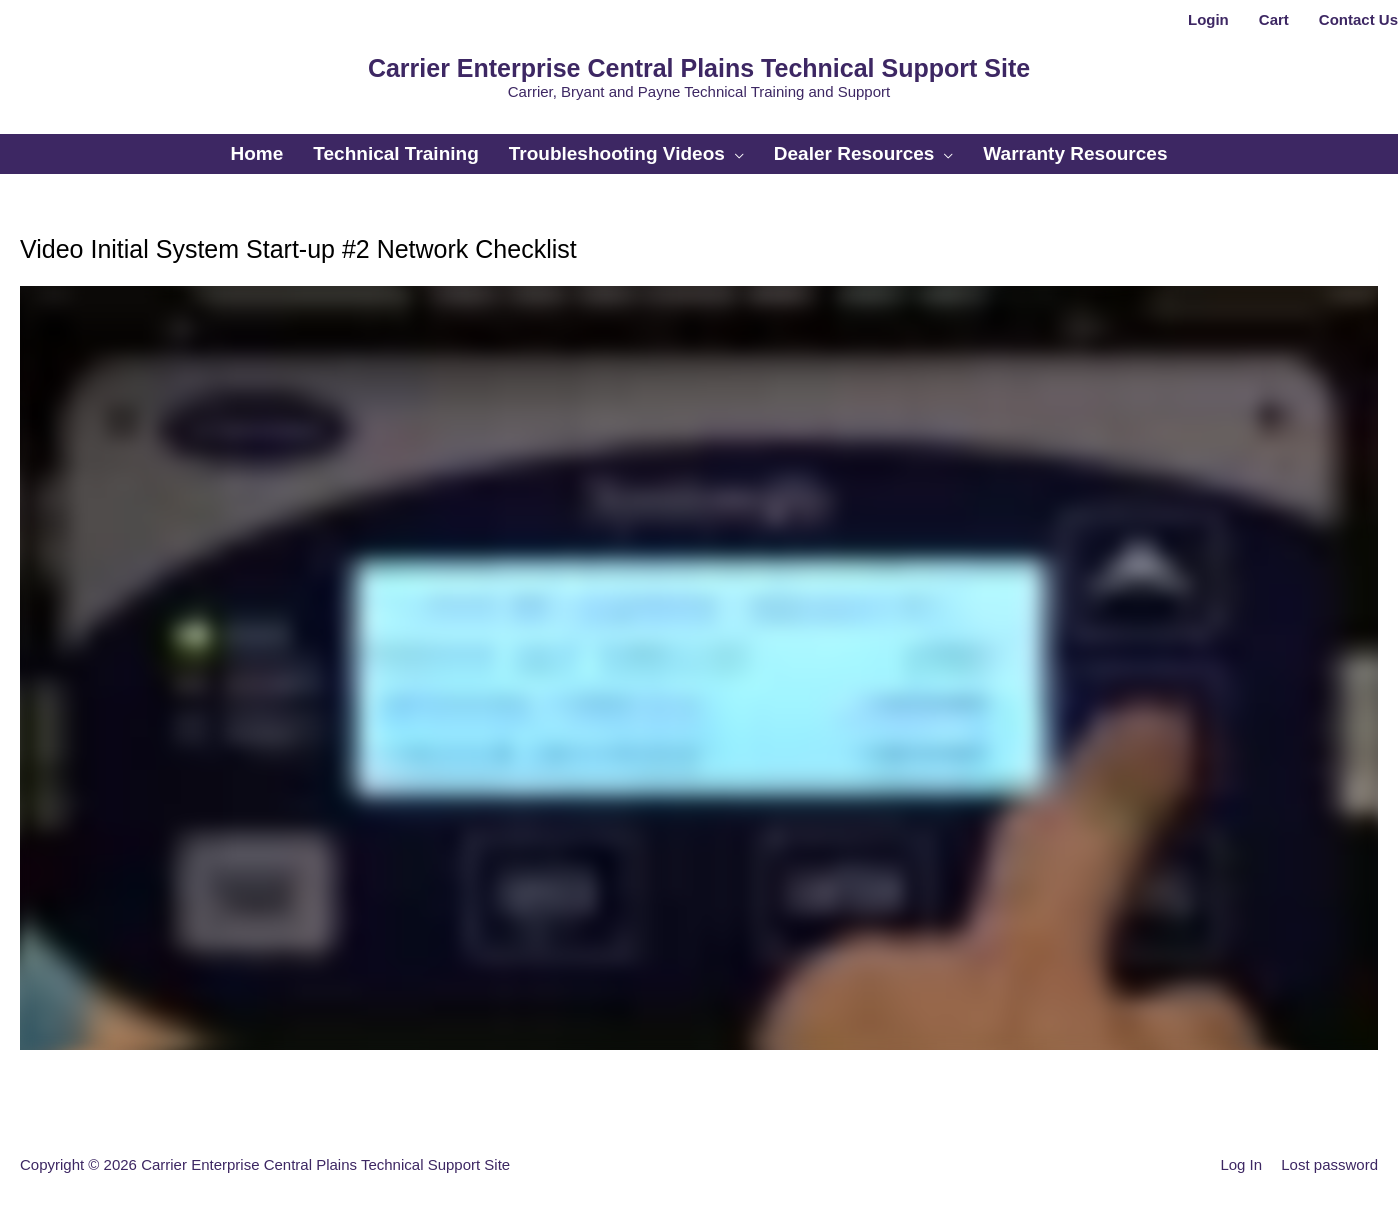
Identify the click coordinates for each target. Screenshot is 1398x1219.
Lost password (1329, 1164)
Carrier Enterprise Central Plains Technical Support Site (699, 68)
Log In (1241, 1164)
